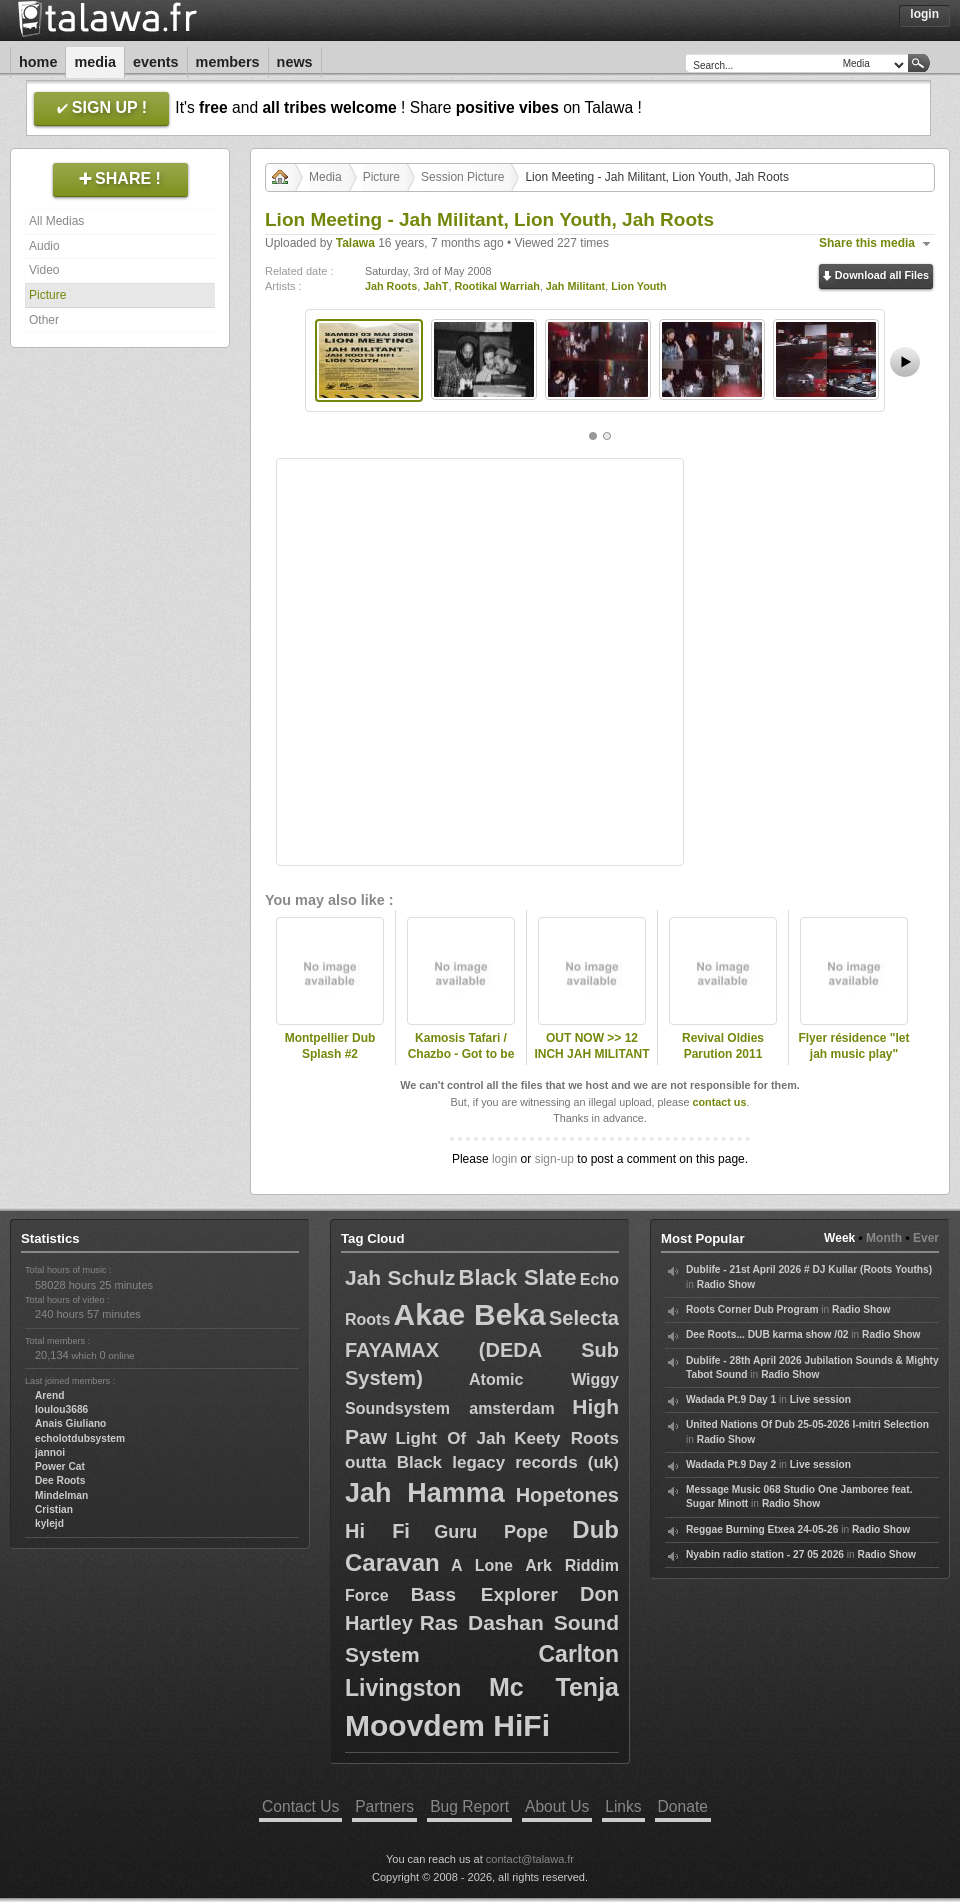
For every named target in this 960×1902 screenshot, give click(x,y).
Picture (47, 295)
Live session (820, 1399)
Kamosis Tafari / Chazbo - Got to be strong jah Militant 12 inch (461, 1063)
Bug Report (469, 1806)
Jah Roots (391, 286)
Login (924, 14)
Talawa (355, 243)
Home (38, 62)
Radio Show (726, 1284)
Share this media (867, 243)
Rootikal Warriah (496, 286)
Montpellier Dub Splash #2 (330, 1046)
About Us (557, 1806)
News (295, 62)
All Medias (56, 221)
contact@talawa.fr (530, 1859)
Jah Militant (575, 286)
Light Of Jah (450, 1438)
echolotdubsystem (80, 1438)
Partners (384, 1806)
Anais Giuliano (70, 1423)
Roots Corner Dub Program (752, 1309)
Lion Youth (638, 286)
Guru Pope (491, 1532)
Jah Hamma (425, 1493)
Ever (926, 1238)
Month (884, 1238)
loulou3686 (61, 1409)
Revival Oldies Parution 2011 (723, 1046)
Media (95, 62)
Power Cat (60, 1466)
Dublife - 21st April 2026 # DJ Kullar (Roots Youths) (809, 1269)
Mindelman (61, 1495)
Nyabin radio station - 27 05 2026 (765, 1554)
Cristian (54, 1509)
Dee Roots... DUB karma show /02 (767, 1334)
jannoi (50, 1452)
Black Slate (518, 1277)
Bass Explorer (484, 1594)
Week (839, 1238)
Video (44, 270)
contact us (719, 1102)
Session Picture (462, 177)
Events (156, 62)
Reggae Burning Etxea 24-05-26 (762, 1529)
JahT (435, 286)
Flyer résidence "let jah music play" (853, 1046)
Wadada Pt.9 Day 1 (731, 1399)
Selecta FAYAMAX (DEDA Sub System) (482, 1348)
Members (228, 62)
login (504, 1159)
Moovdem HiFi (447, 1725)
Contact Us (300, 1806)
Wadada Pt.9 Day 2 (731, 1464)
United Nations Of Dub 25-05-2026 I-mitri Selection (807, 1424)
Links (623, 1806)
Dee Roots (60, 1480)
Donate (683, 1806)
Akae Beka (470, 1314)
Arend (49, 1395)
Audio (44, 246)
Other (44, 320)
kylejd (49, 1523)
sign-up (554, 1159)
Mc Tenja (554, 1687)
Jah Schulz (400, 1277)
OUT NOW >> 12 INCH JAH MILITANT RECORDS (591, 1055)
